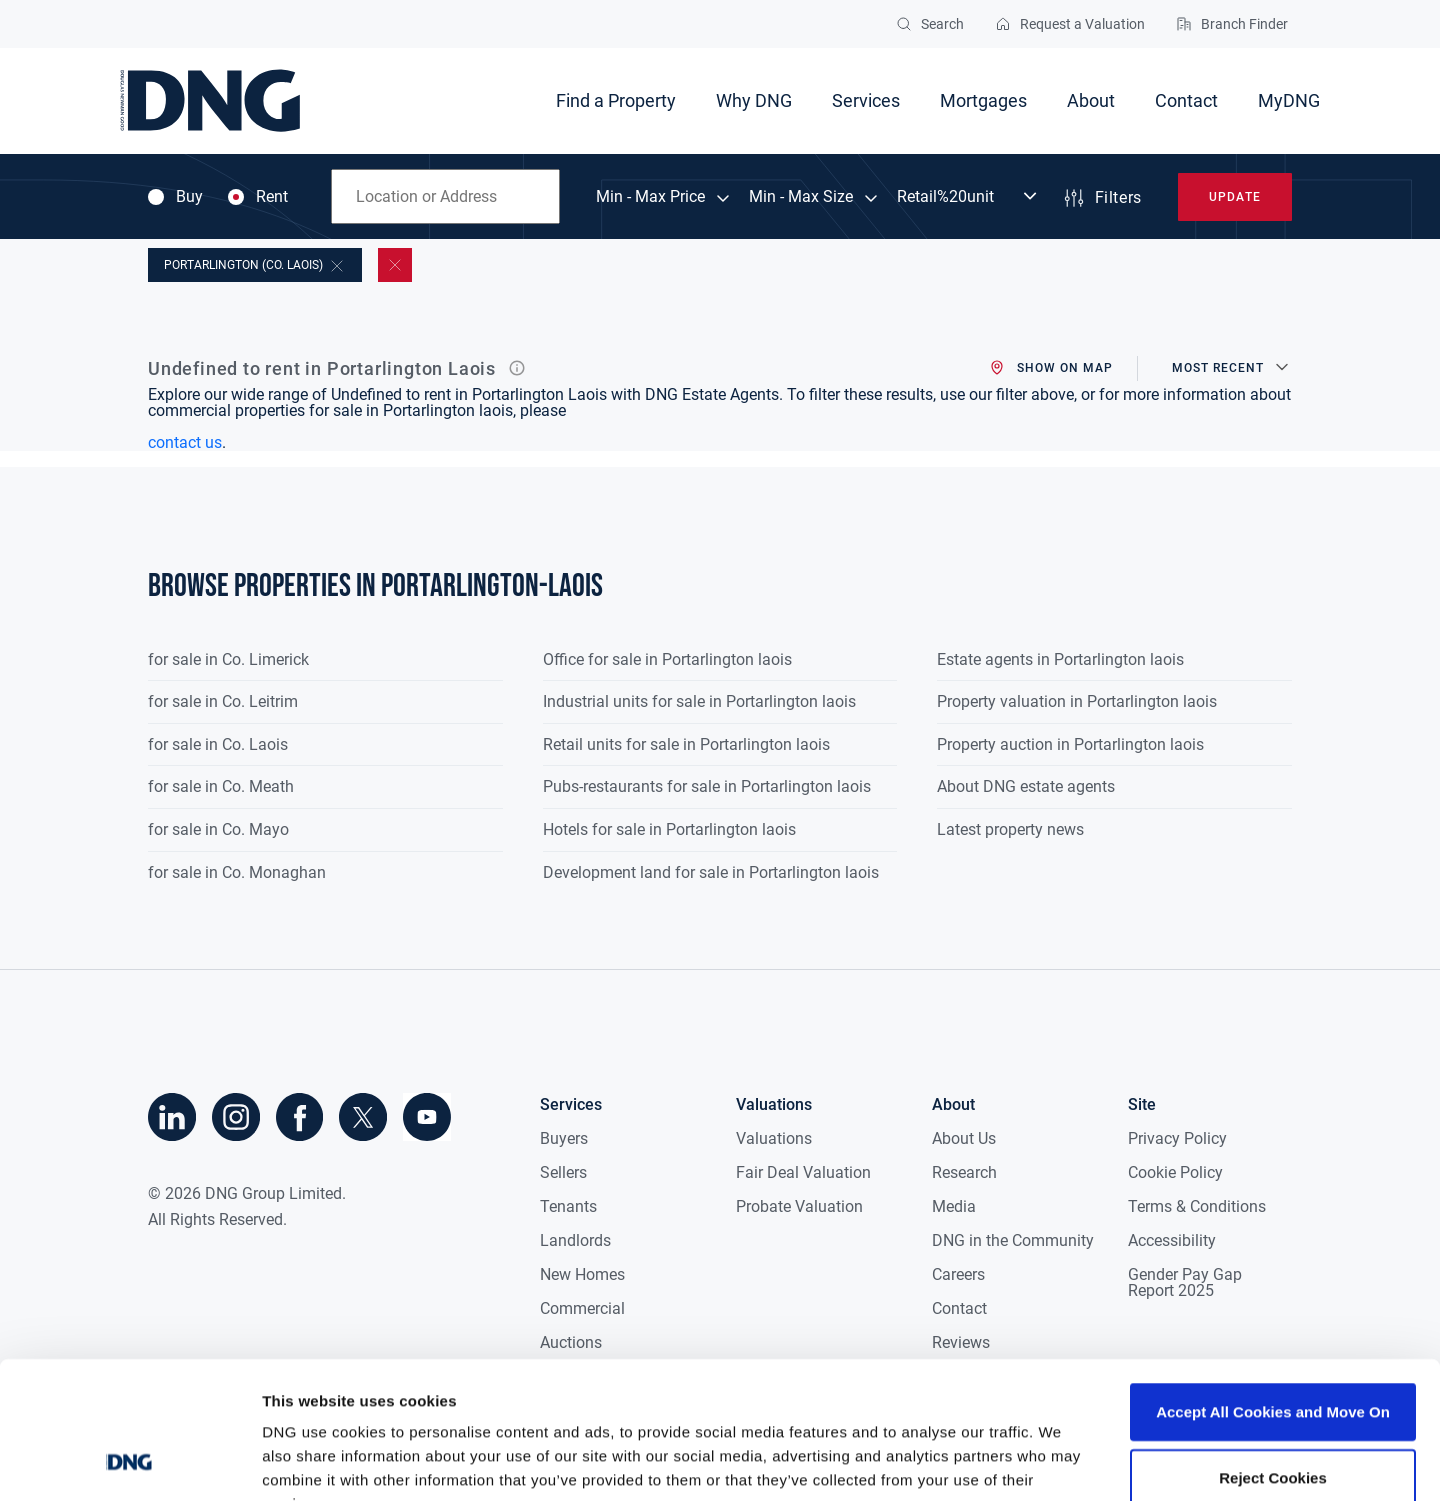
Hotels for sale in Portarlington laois (669, 829)
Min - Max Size (801, 197)
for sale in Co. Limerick (228, 659)
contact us (185, 442)
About (1091, 100)
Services (866, 100)
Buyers (564, 1138)
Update (1234, 197)
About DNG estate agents (1026, 786)
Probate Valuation (799, 1206)
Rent (258, 197)
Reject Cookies (1273, 1354)
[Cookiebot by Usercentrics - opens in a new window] (129, 1462)
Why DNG (754, 100)
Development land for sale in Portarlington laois (711, 872)
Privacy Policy (1177, 1138)
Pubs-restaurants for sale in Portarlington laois (707, 786)
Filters (1102, 198)
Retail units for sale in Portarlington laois (686, 744)
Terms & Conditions (1197, 1206)
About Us (964, 1138)
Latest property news (1010, 829)
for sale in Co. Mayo (218, 829)
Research (964, 1172)
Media (954, 1206)
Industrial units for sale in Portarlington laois (699, 701)
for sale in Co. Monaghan (237, 872)
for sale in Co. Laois (218, 744)
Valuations (774, 1138)
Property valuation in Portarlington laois (1077, 701)
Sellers (563, 1172)
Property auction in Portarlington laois (1070, 744)
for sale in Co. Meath (221, 786)
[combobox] (445, 196)
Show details (1049, 1461)
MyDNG (1289, 100)
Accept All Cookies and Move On (1273, 1288)
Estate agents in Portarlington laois (1060, 659)
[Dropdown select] (969, 197)
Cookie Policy (1175, 1172)
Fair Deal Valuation (803, 1172)
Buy (175, 197)
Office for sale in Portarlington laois (667, 659)
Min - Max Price (650, 197)
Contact (1186, 100)
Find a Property (616, 100)
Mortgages (983, 100)
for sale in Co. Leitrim (223, 701)
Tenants (568, 1206)
